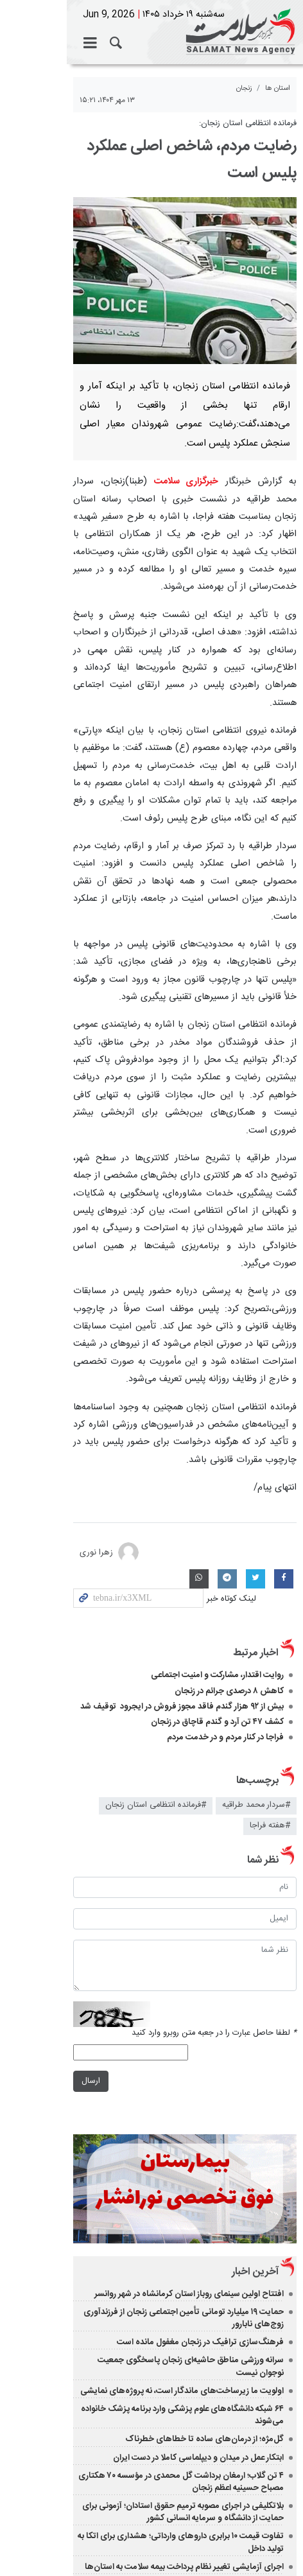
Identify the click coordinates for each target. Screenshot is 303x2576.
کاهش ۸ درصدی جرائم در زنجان (228, 1484)
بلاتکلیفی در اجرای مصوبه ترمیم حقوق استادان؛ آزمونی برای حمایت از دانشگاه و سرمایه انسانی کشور (149, 2254)
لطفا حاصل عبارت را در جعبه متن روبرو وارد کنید (214, 1780)
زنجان (244, 88)
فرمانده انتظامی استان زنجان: (248, 123)
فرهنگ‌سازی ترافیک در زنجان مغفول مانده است (200, 2110)
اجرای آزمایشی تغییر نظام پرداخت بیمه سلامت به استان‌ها (184, 2297)
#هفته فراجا (69, 1598)
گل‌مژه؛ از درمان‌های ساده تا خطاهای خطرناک (204, 2182)
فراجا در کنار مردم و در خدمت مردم (225, 1531)
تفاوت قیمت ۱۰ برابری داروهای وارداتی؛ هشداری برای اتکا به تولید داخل (162, 2279)
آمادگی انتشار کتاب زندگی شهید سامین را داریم (204, 2315)
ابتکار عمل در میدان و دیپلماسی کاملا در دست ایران (198, 2200)
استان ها (277, 88)
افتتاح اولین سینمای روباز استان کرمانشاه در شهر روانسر (189, 2073)
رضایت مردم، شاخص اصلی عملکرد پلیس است (155, 146)
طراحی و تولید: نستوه (158, 2544)
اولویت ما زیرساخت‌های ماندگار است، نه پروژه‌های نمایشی (182, 2146)
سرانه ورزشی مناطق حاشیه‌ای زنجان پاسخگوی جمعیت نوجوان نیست (166, 2128)
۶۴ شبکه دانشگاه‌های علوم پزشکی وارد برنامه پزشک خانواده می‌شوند (167, 2164)
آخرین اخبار (255, 2051)
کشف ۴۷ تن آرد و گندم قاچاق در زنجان (217, 1515)
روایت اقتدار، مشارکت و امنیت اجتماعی (217, 1468)
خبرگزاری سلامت (151, 32)
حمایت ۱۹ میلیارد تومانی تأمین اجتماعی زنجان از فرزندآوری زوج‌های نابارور (157, 2092)
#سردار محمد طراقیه (256, 1598)
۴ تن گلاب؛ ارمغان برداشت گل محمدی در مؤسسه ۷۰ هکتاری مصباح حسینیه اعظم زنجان (145, 2224)
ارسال (24, 1829)
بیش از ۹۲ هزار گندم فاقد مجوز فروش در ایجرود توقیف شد (182, 1500)
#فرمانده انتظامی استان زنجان (155, 1598)
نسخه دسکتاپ (152, 2365)
